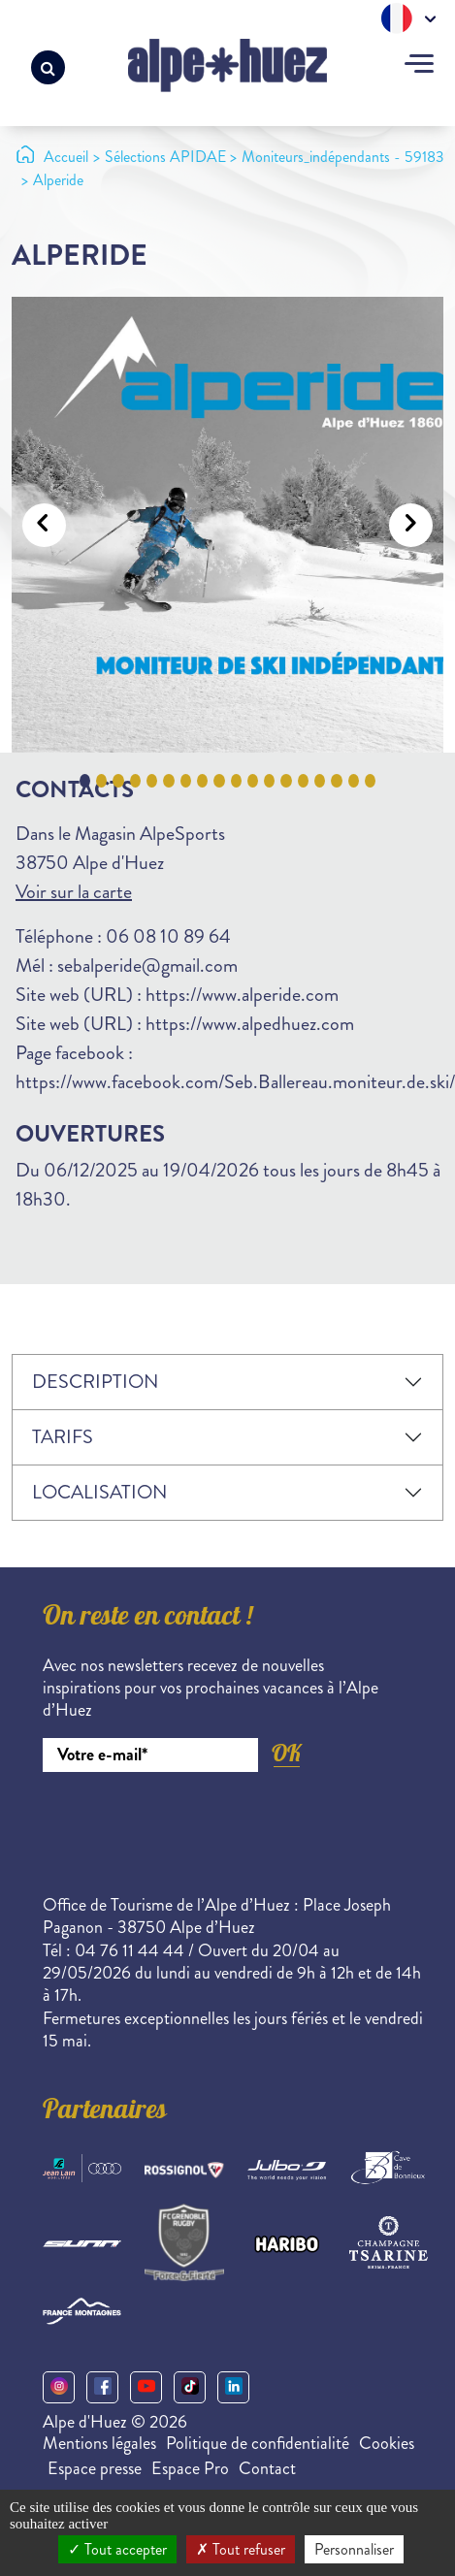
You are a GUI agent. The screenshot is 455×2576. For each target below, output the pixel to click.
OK (286, 1753)
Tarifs (62, 1437)
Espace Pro (190, 2468)
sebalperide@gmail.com (147, 965)
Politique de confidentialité (257, 2443)
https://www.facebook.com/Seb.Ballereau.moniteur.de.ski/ (235, 1082)
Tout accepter (117, 2549)
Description (95, 1382)
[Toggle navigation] (419, 65)
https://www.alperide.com (242, 995)
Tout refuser (240, 2549)
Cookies (386, 2443)
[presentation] (190, 1825)
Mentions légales (99, 2443)
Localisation (99, 1492)
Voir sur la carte (74, 892)
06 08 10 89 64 (168, 936)
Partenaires (105, 2112)
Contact (267, 2468)
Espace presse (95, 2468)
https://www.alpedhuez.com (250, 1024)
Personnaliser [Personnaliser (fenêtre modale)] (354, 2549)
